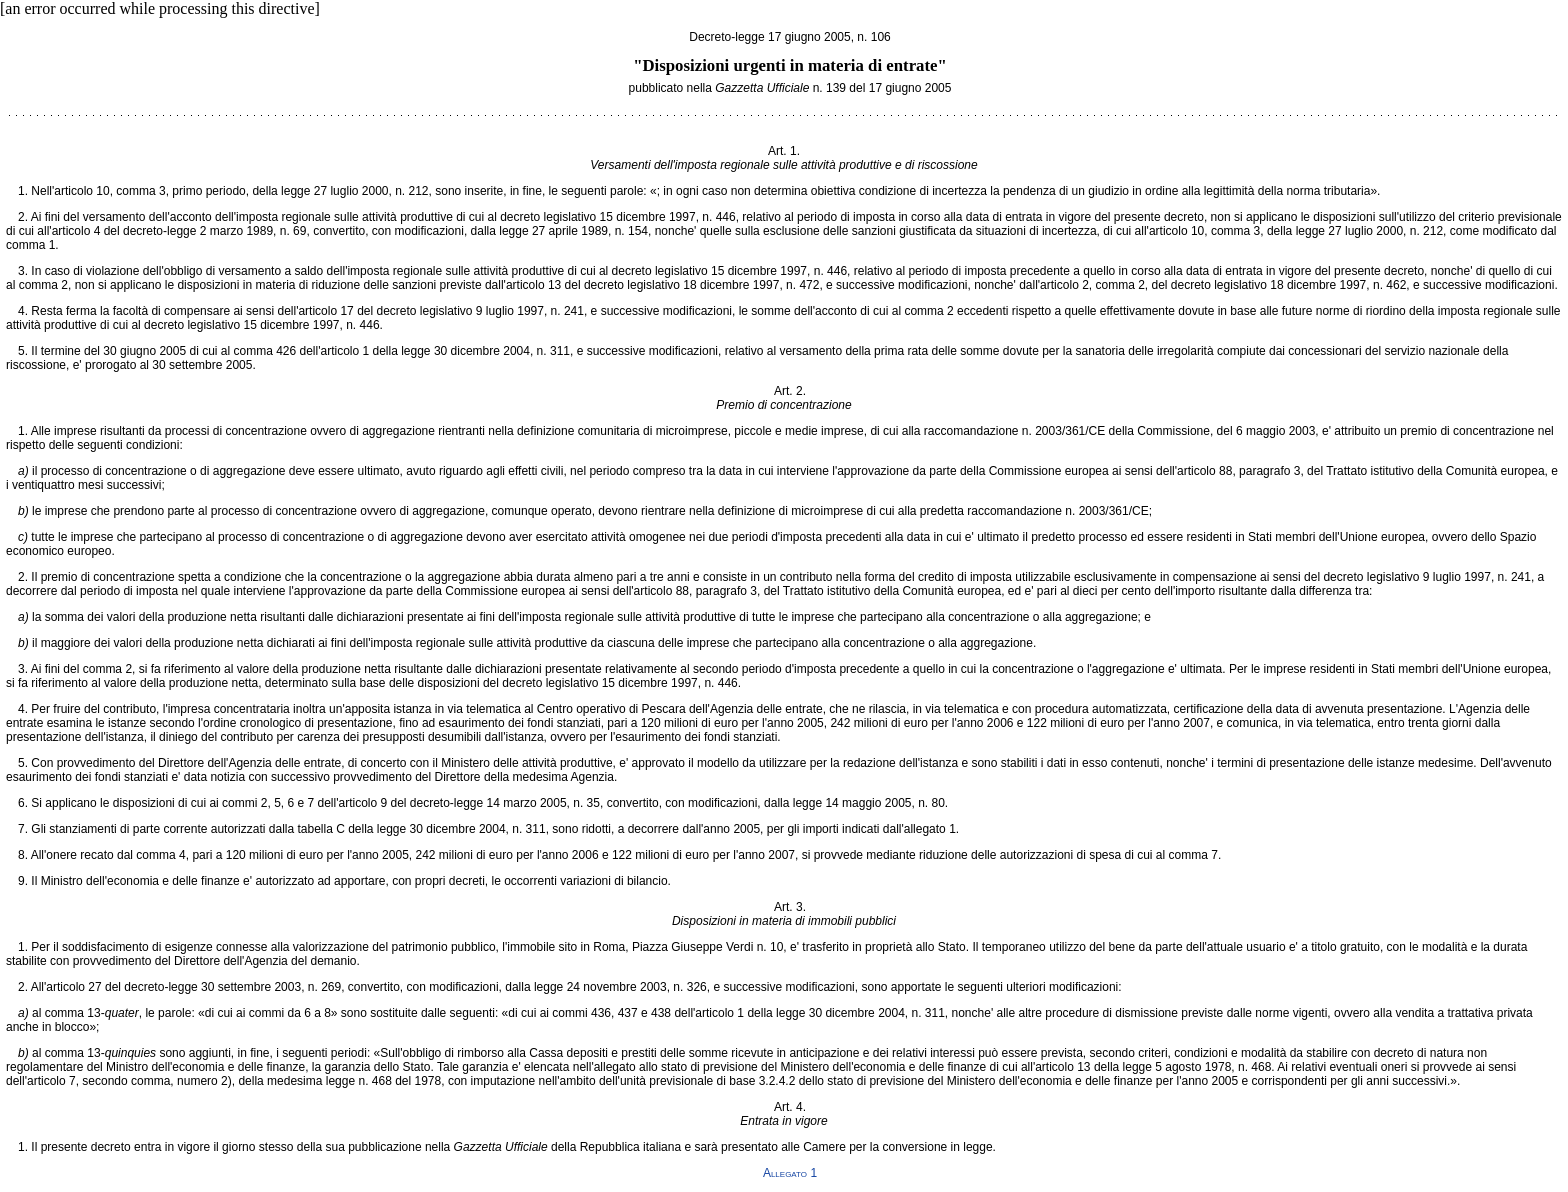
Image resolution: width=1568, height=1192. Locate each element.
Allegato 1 (790, 1173)
